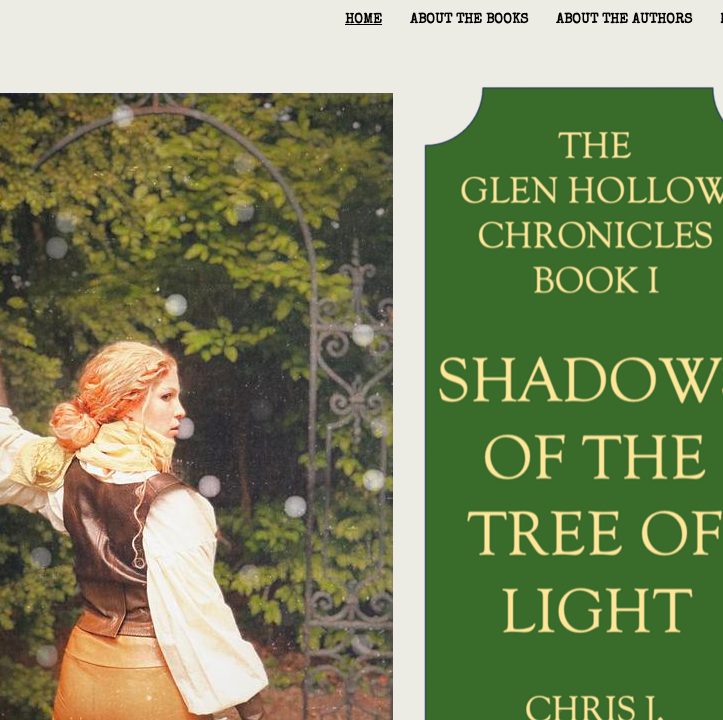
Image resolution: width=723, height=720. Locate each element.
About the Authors (624, 20)
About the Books (469, 20)
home (363, 20)
